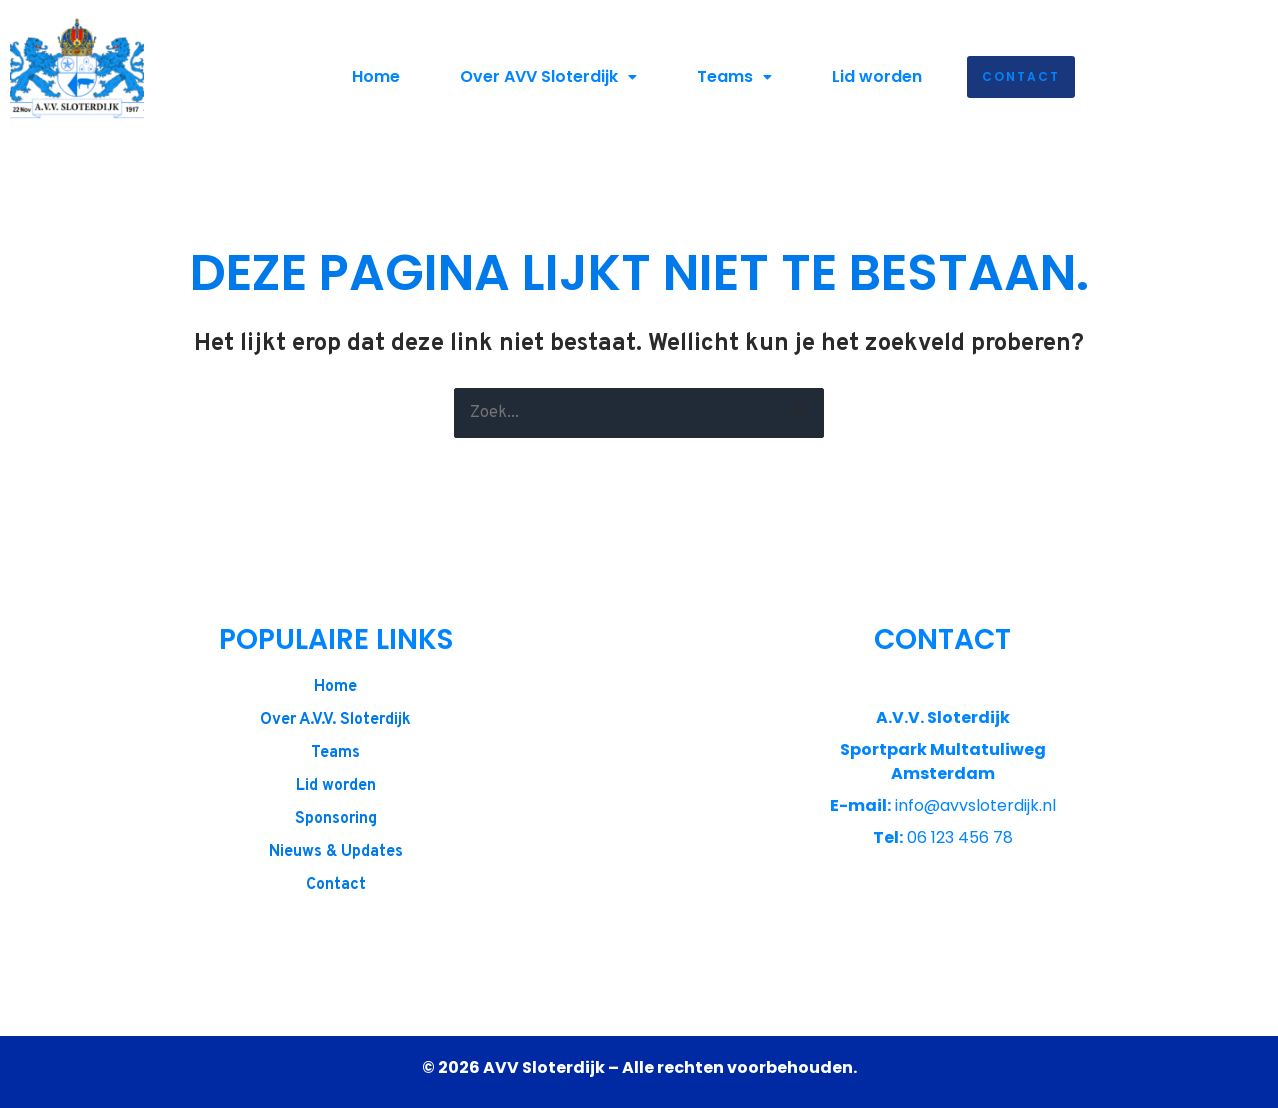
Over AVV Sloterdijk (548, 76)
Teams (734, 76)
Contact (1021, 76)
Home (376, 76)
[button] (548, 77)
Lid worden (877, 76)
